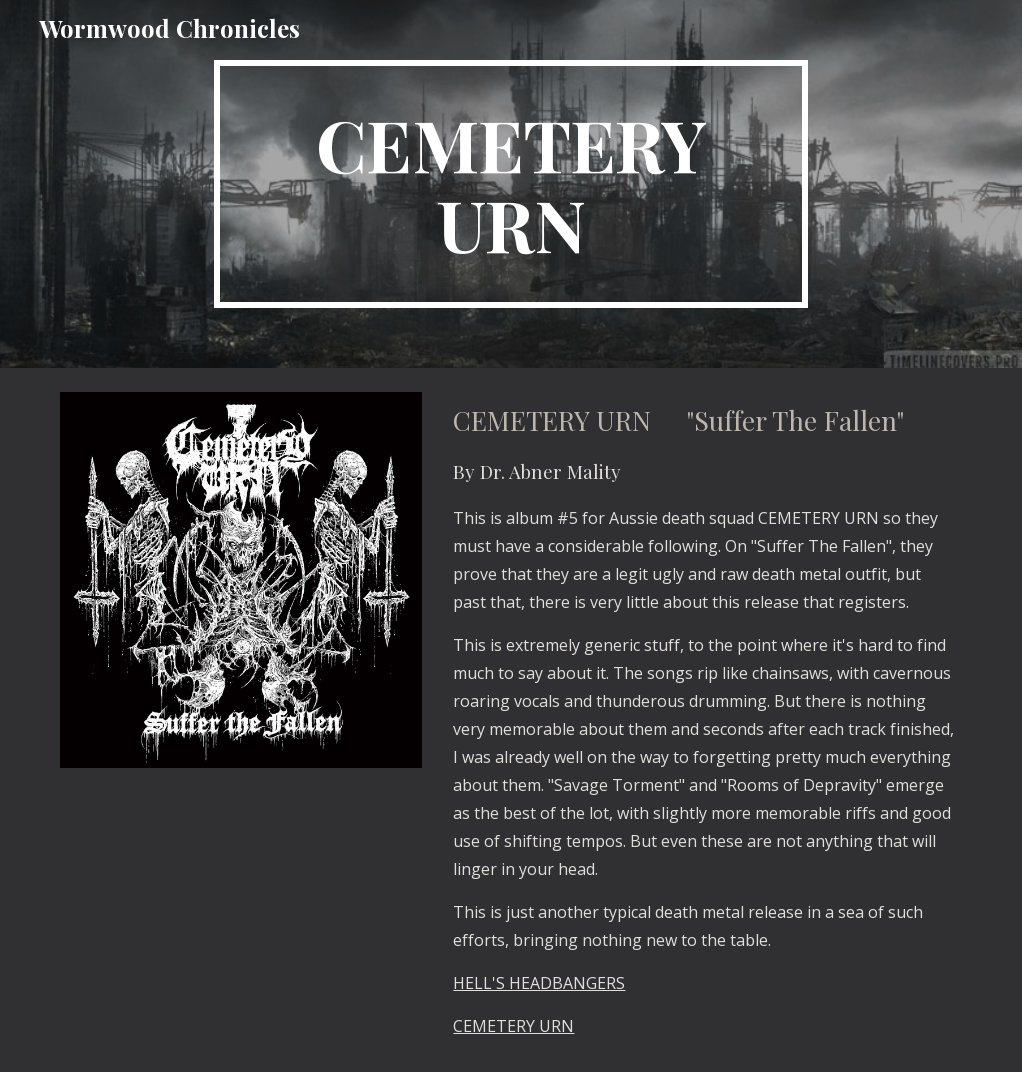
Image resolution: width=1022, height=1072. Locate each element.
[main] (511, 184)
